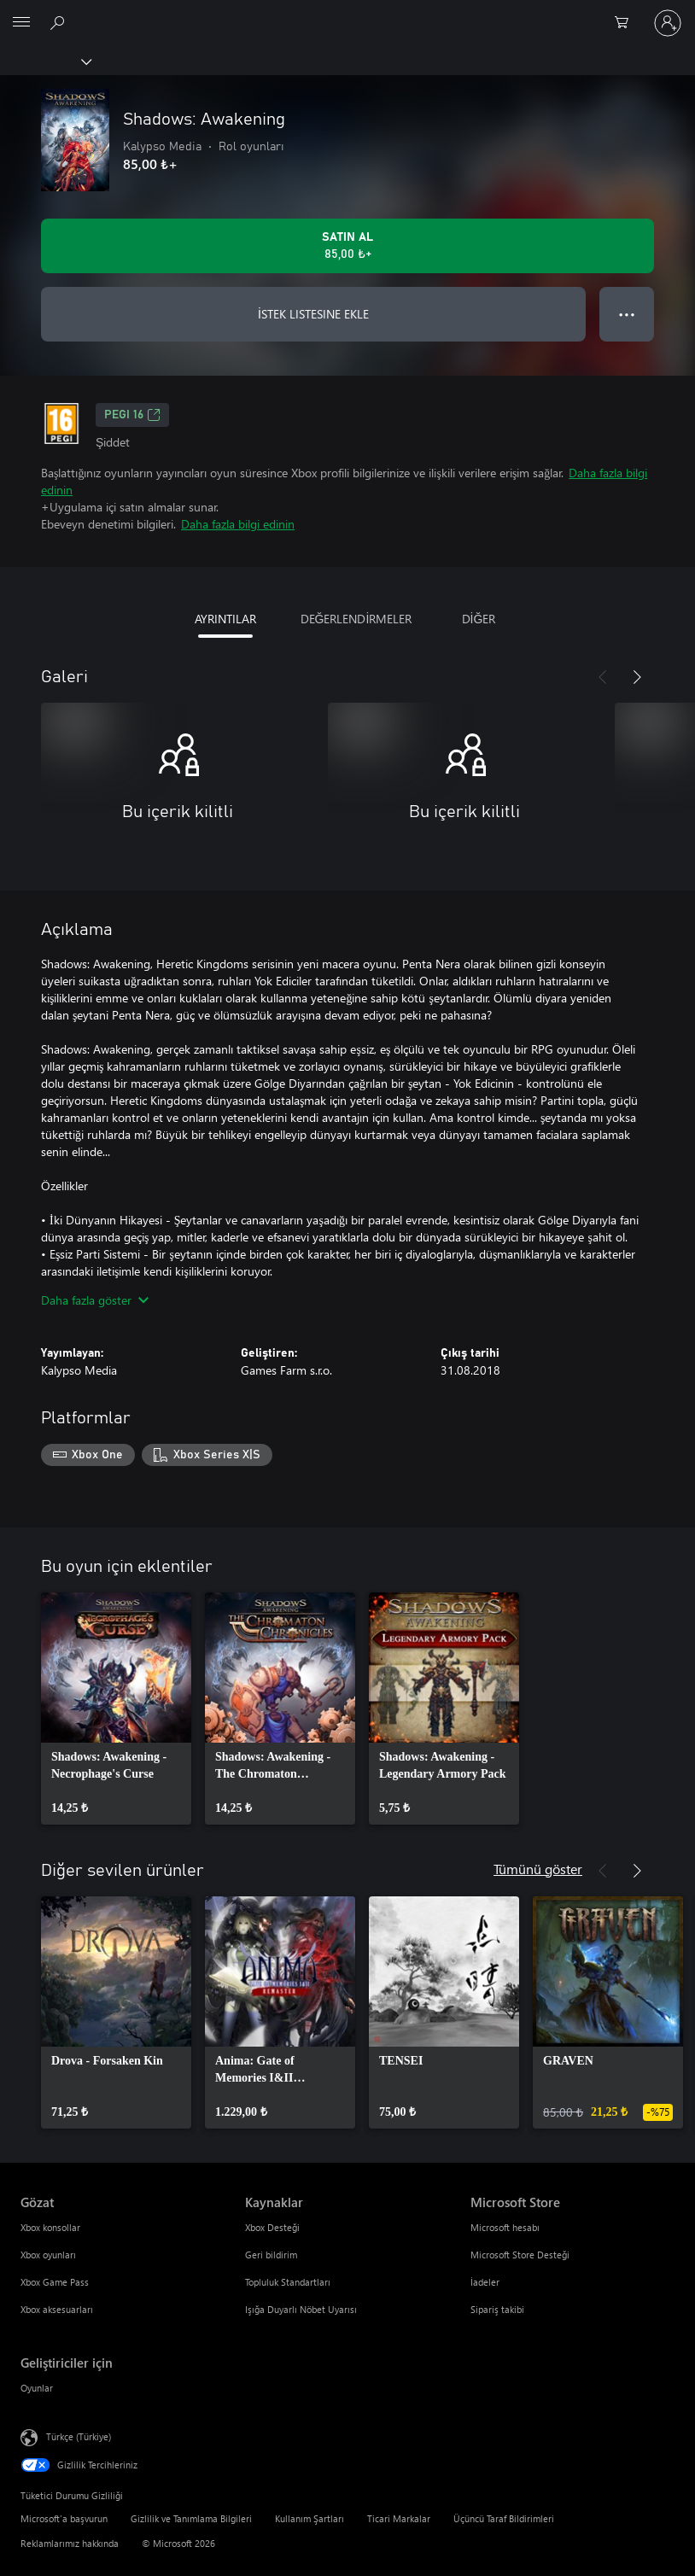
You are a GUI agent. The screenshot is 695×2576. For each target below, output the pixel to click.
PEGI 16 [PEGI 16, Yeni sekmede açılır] (132, 415)
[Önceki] (603, 677)
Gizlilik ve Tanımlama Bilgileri (191, 2518)
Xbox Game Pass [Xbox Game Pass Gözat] (54, 2281)
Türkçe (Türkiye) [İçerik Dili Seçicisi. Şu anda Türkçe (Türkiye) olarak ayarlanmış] (78, 2435)
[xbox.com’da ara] (59, 22)
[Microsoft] (346, 13)
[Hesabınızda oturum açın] (667, 23)
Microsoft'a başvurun (64, 2518)
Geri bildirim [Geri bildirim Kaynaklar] (271, 2254)
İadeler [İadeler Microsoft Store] (484, 2281)
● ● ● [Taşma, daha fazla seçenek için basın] (627, 313)
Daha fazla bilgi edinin (238, 524)
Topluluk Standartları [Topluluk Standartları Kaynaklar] (287, 2281)
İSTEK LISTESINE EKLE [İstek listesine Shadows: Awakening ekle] (313, 314)
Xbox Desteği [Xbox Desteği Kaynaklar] (272, 2227)
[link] (116, 1708)
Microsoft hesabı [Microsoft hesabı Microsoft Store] (505, 2227)
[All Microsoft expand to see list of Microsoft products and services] (21, 23)
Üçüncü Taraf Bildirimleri (503, 2518)
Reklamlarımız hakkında (69, 2543)
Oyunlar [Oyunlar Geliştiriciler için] (36, 2387)
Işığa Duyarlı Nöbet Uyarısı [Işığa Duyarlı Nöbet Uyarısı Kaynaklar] (301, 2309)
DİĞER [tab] (479, 618)
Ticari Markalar (398, 2518)
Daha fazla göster (95, 1300)
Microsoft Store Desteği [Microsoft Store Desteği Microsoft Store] (519, 2254)
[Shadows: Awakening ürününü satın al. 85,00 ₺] (347, 246)
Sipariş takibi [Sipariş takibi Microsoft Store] (497, 2309)
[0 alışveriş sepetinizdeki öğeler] (626, 23)
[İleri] (637, 677)
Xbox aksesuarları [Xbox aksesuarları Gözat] (56, 2309)
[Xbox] (45, 60)
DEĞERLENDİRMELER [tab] (356, 618)
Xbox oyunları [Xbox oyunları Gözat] (48, 2254)
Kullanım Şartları (309, 2518)
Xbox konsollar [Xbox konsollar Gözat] (50, 2227)
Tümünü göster (538, 1869)
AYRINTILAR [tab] (225, 618)
